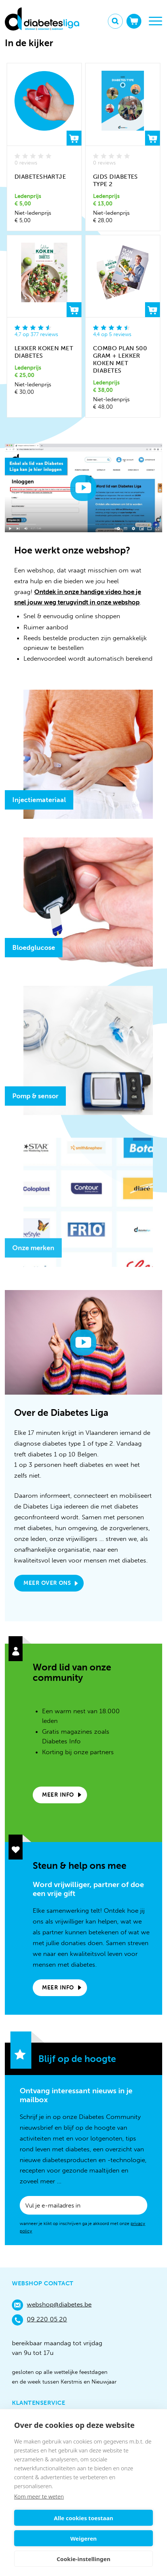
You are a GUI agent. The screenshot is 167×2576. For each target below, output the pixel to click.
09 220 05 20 (39, 2320)
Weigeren (83, 2538)
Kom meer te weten (39, 2496)
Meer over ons (47, 1583)
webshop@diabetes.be (51, 2305)
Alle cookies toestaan (83, 2518)
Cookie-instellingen (83, 2559)
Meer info (58, 1794)
